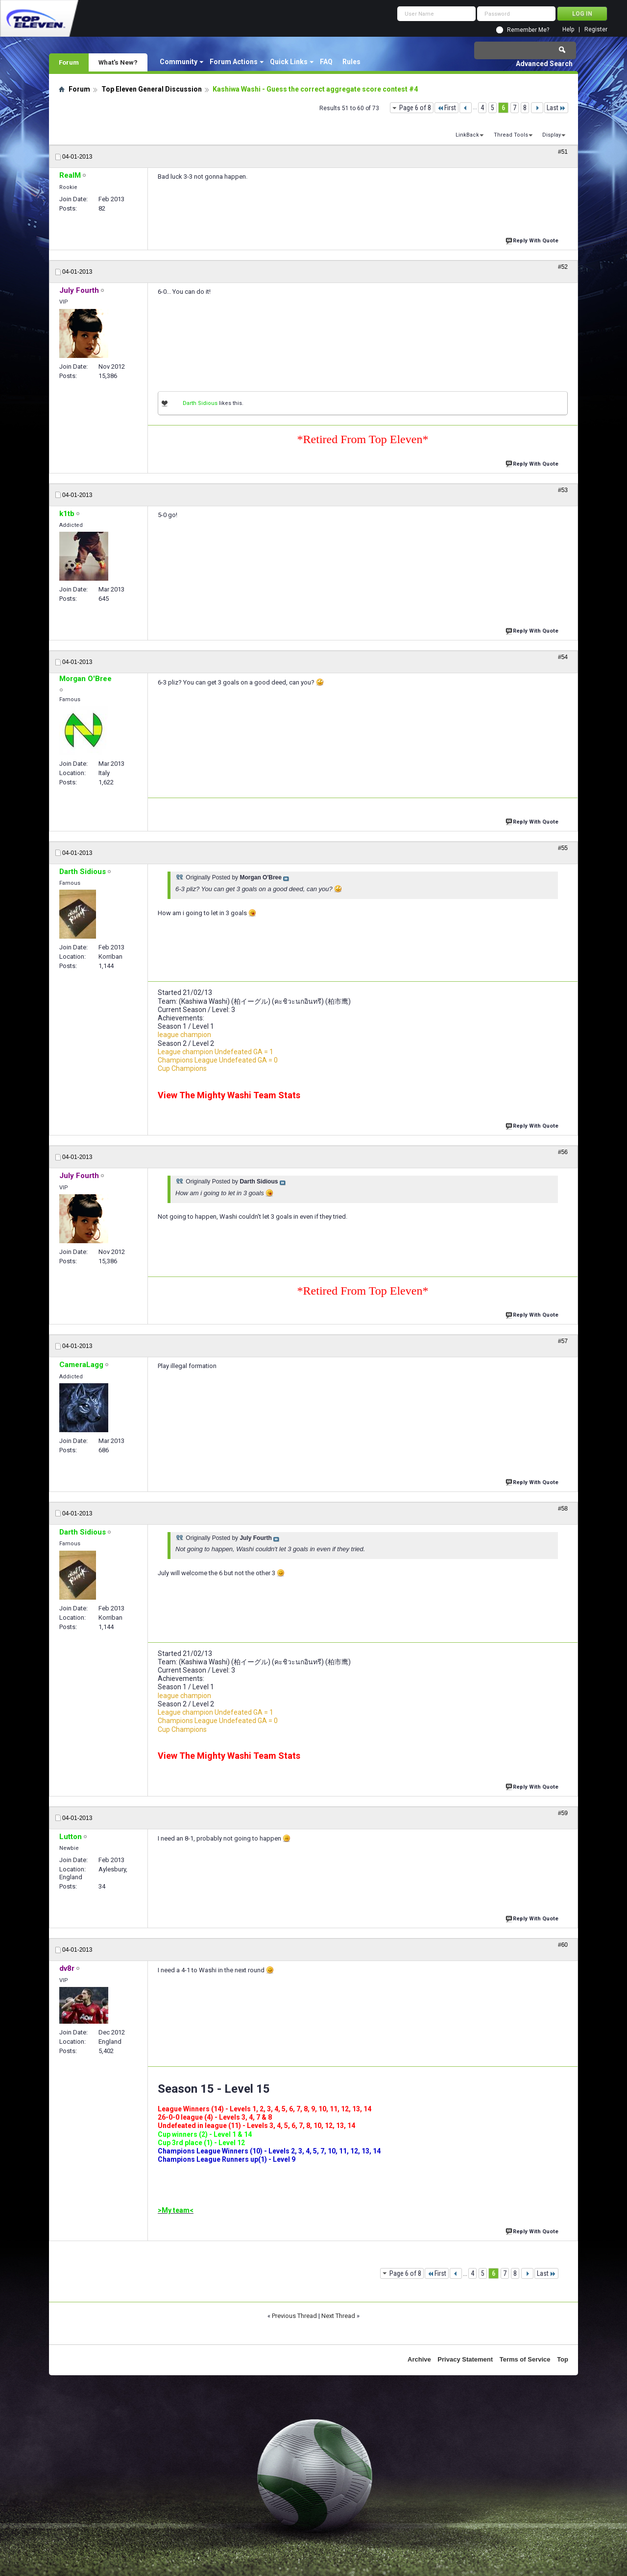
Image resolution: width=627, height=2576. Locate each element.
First (446, 108)
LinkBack (467, 135)
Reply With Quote (532, 240)
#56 (563, 1152)
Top (562, 2359)
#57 (563, 1341)
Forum (69, 62)
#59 (563, 1813)
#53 (563, 490)
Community (178, 62)
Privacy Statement (465, 2359)
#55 (563, 848)
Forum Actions (234, 62)
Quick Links (289, 62)
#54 (563, 657)
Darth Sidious (200, 403)
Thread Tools (511, 135)
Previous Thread (294, 2315)
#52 (563, 266)
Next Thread (338, 2315)
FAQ (326, 62)
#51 (563, 151)
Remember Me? (528, 29)
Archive (419, 2359)
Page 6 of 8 (415, 108)
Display (551, 135)
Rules (351, 62)
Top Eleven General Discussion (151, 89)
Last (556, 108)
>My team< (175, 2210)
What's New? (118, 62)
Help (568, 29)
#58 (563, 1508)
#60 (563, 1944)
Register (595, 29)
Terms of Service (525, 2359)
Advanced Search (544, 64)
